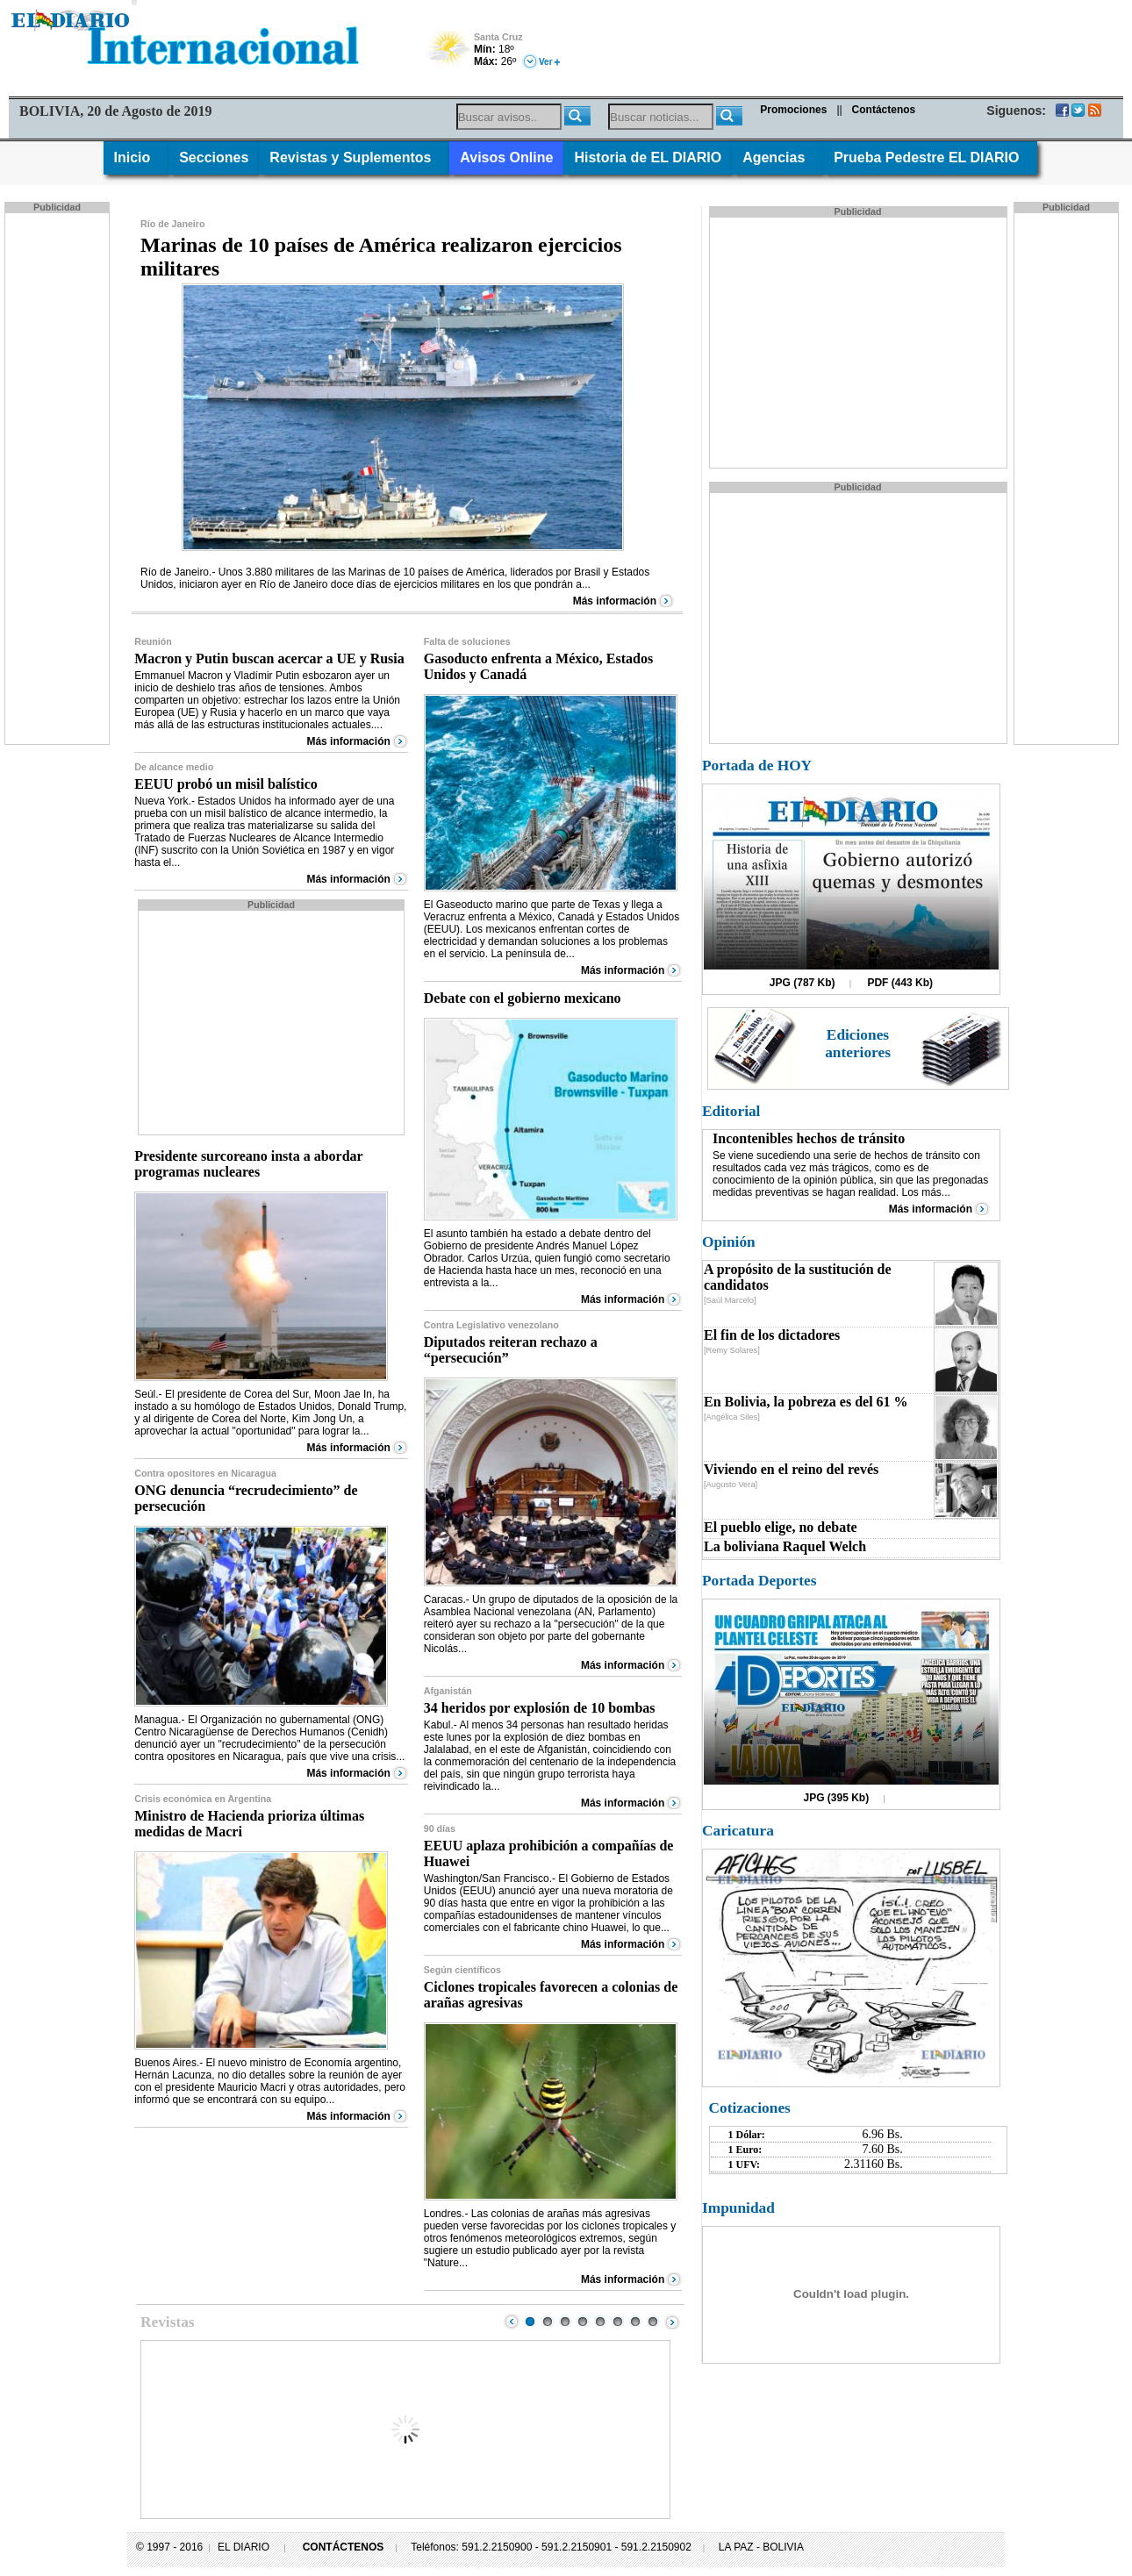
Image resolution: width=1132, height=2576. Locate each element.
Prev (511, 2321)
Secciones (213, 157)
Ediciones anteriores (858, 1044)
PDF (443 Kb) (900, 983)
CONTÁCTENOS (343, 2547)
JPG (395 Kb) (837, 1798)
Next (672, 2321)
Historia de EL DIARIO (647, 157)
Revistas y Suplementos (354, 157)
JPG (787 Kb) (802, 983)
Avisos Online (506, 157)
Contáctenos (884, 110)
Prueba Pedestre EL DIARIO (930, 157)
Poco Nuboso (450, 55)
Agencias (777, 157)
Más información (614, 601)
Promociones (793, 110)
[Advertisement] (58, 477)
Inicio (136, 157)
